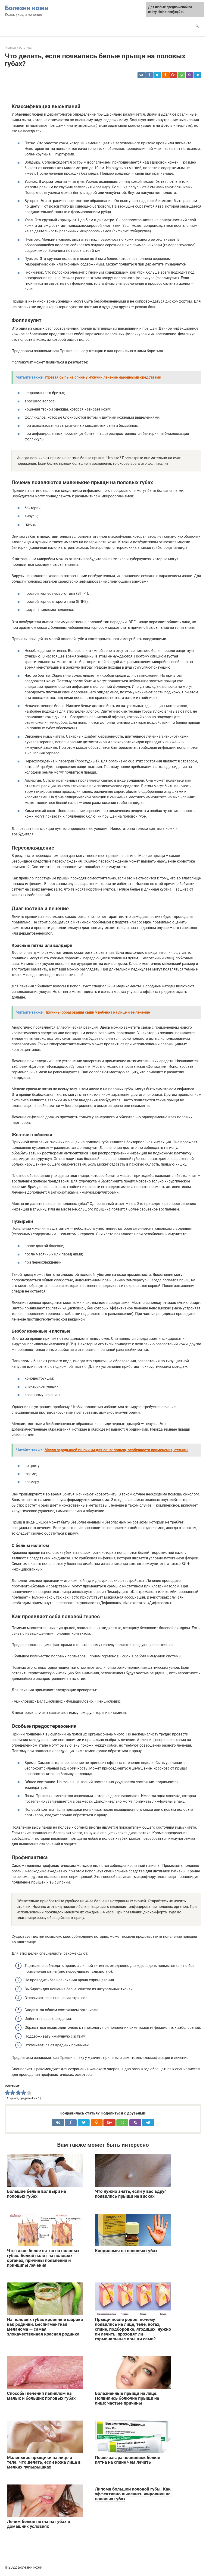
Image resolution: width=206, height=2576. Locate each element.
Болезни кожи (27, 8)
